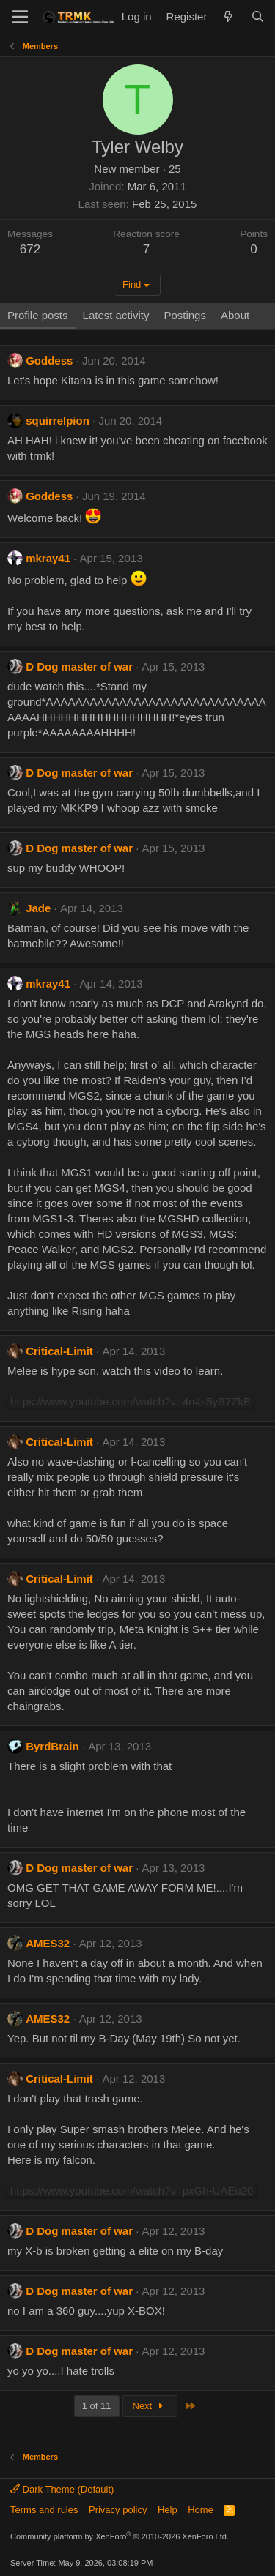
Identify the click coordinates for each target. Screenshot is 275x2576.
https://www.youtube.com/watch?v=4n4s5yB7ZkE (130, 1401)
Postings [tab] (185, 315)
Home (200, 2509)
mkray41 (48, 558)
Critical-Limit (59, 1351)
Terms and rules (44, 2509)
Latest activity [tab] (116, 315)
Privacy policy (118, 2509)
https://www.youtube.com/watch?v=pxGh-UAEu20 (131, 2190)
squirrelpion (57, 420)
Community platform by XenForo (119, 2536)
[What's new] (228, 16)
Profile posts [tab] (37, 315)
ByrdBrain (52, 1746)
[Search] (257, 16)
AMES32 (48, 1943)
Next (150, 2405)
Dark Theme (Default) (62, 2489)
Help (167, 2509)
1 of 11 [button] (96, 2405)
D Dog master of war (79, 666)
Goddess (49, 360)
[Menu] (20, 16)
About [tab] (235, 315)
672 (30, 249)
